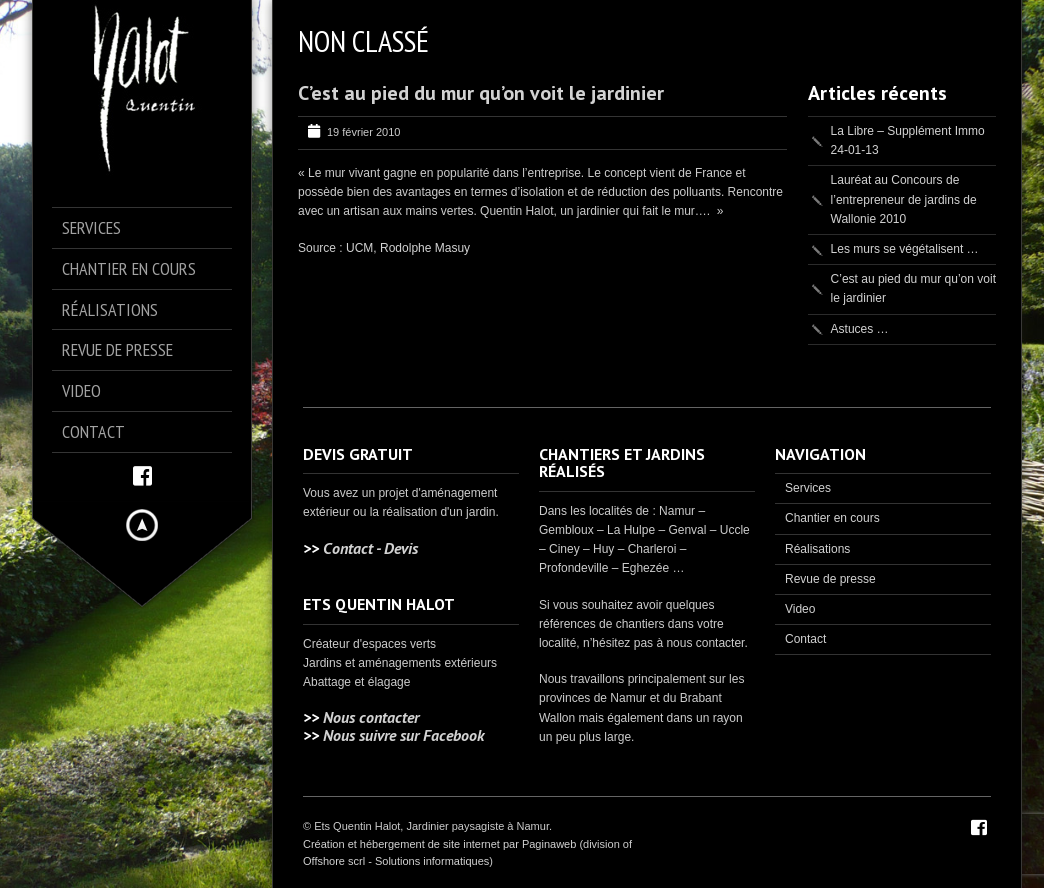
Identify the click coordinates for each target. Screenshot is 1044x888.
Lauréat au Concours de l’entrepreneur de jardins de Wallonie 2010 (904, 199)
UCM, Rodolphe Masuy (408, 248)
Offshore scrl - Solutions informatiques (396, 861)
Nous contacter (371, 717)
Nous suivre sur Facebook (403, 735)
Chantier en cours (832, 518)
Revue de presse (830, 579)
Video (800, 609)
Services (808, 488)
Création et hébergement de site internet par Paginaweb (439, 844)
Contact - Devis (370, 548)
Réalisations (817, 549)
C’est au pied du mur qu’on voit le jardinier (481, 93)
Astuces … (860, 329)
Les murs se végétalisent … (905, 249)
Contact (805, 639)
